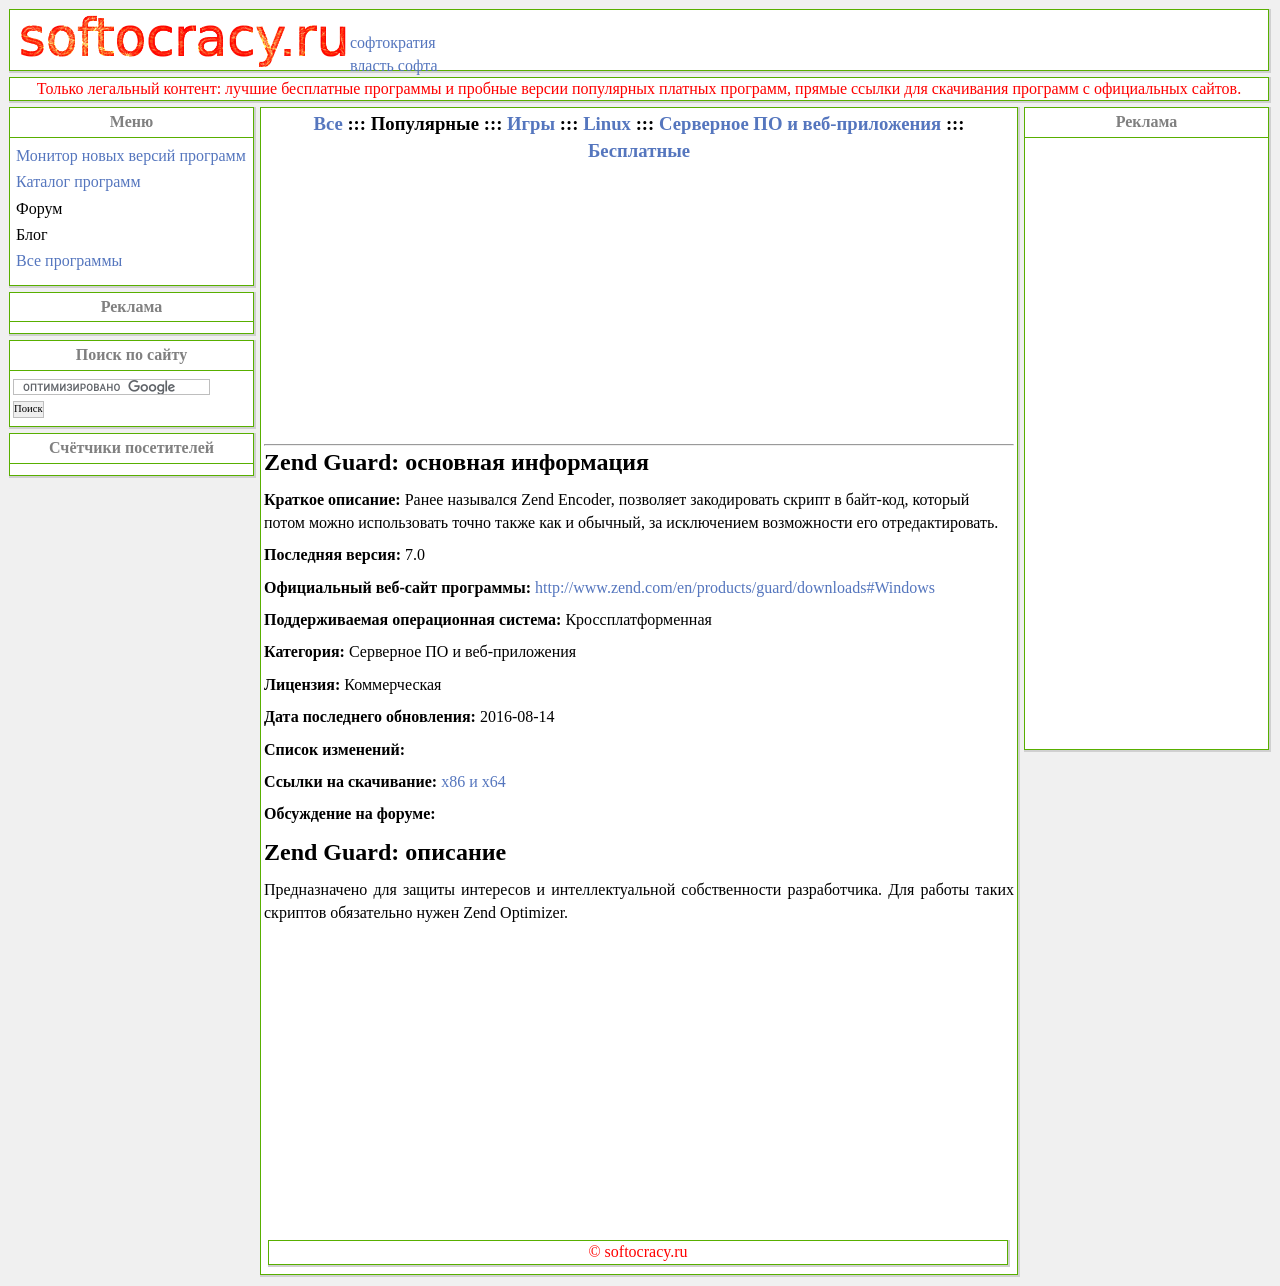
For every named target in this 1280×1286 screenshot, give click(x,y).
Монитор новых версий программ (131, 155)
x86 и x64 (473, 781)
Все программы (69, 260)
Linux (607, 123)
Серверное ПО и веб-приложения (800, 123)
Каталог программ (78, 181)
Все (327, 123)
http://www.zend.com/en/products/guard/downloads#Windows (735, 587)
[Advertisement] (1146, 441)
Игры (531, 123)
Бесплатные (639, 150)
